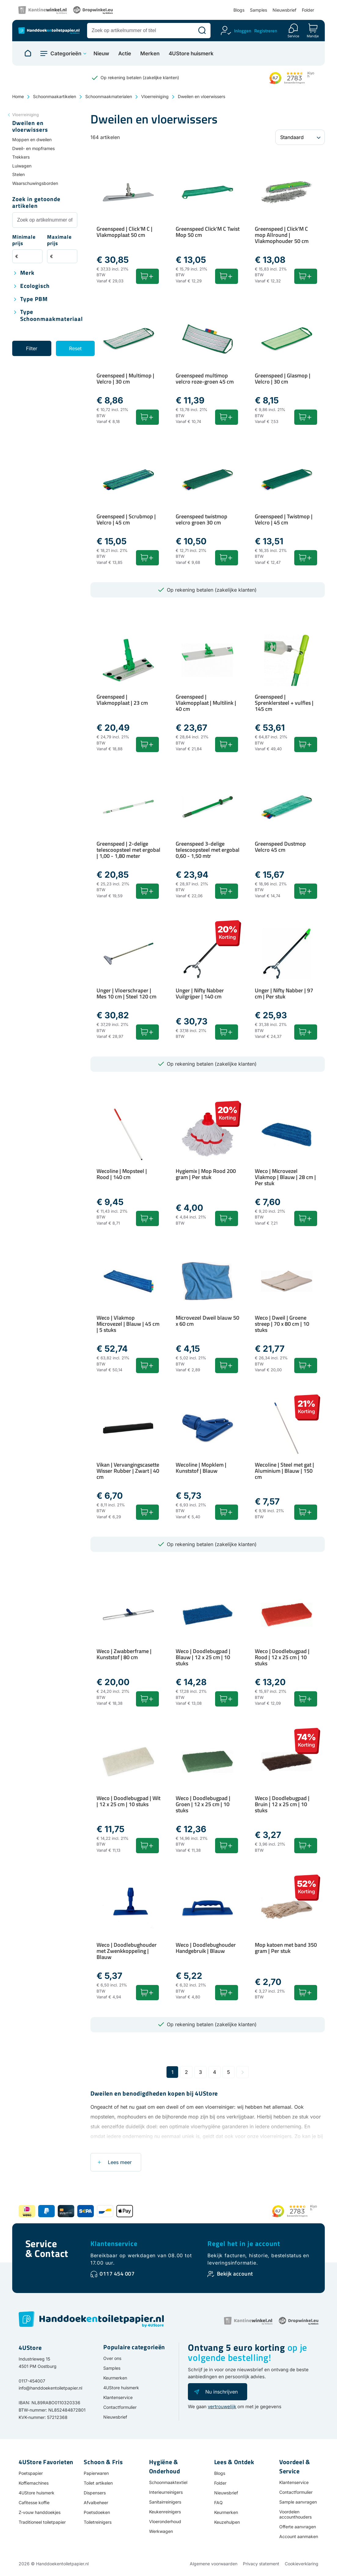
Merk (27, 273)
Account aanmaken (298, 2536)
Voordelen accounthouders (295, 2514)
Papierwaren (96, 2473)
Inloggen (242, 30)
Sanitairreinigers (165, 2501)
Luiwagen (21, 165)
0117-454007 (32, 2380)
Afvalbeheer (96, 2502)
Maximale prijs (59, 240)
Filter (31, 348)
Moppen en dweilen (32, 139)
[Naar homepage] (27, 53)
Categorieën (65, 53)
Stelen (18, 174)
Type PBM (34, 299)
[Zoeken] (201, 30)
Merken (149, 53)
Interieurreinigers (166, 2492)
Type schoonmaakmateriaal (51, 315)
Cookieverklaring (301, 2563)
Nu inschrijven (221, 2392)
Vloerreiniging (155, 96)
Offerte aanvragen (297, 2526)
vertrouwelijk (222, 2406)
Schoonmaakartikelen (54, 96)
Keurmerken (115, 2377)
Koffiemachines (34, 2483)
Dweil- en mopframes (33, 148)
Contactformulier (120, 2407)
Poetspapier (31, 2473)
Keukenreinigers (165, 2511)
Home (18, 96)
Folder (308, 10)
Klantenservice (113, 2243)
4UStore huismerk (191, 53)
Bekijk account (235, 2273)
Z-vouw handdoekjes (39, 2512)
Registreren (265, 30)
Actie (124, 53)
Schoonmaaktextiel (168, 2482)
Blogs (238, 10)
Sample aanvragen (298, 2501)
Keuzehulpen (227, 2522)
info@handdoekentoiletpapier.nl (50, 2387)
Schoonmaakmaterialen (108, 96)
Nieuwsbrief (284, 10)
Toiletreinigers (98, 2522)
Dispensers (95, 2492)
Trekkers (21, 157)
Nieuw (101, 53)
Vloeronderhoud (165, 2521)
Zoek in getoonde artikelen (36, 203)
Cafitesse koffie (34, 2502)
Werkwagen (161, 2531)
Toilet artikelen (98, 2483)
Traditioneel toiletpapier (42, 2522)
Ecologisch (35, 286)
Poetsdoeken (97, 2512)
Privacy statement (261, 2563)
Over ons (112, 2358)
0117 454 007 (117, 2273)
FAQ (218, 2502)
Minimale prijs (24, 240)
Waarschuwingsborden (35, 183)
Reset (75, 348)
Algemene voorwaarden (213, 2563)
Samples (258, 10)
